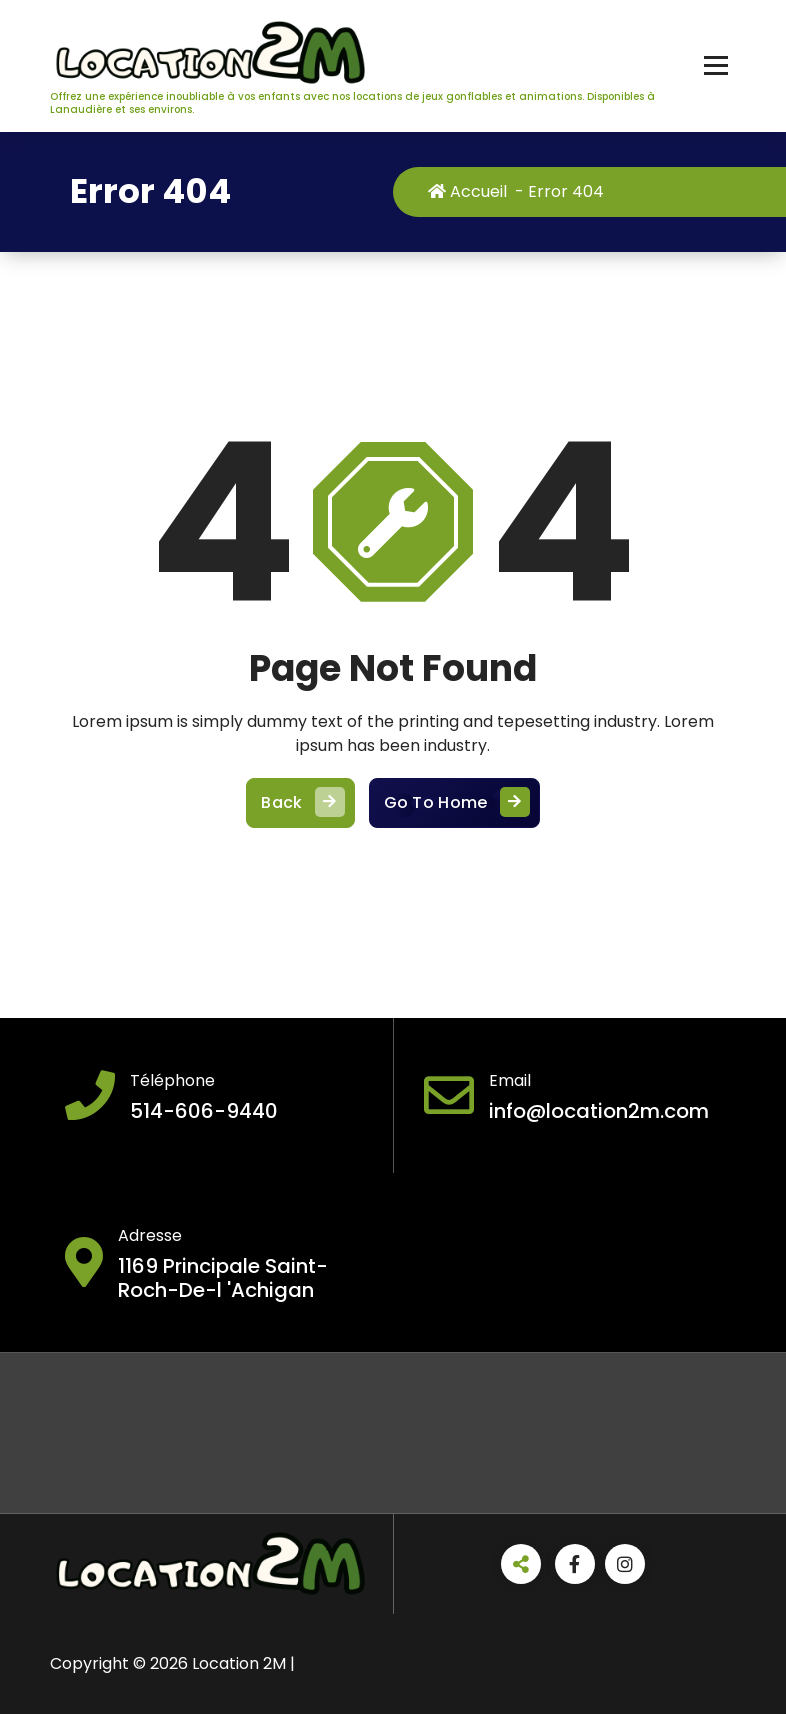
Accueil (477, 191)
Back (300, 815)
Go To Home (454, 815)
